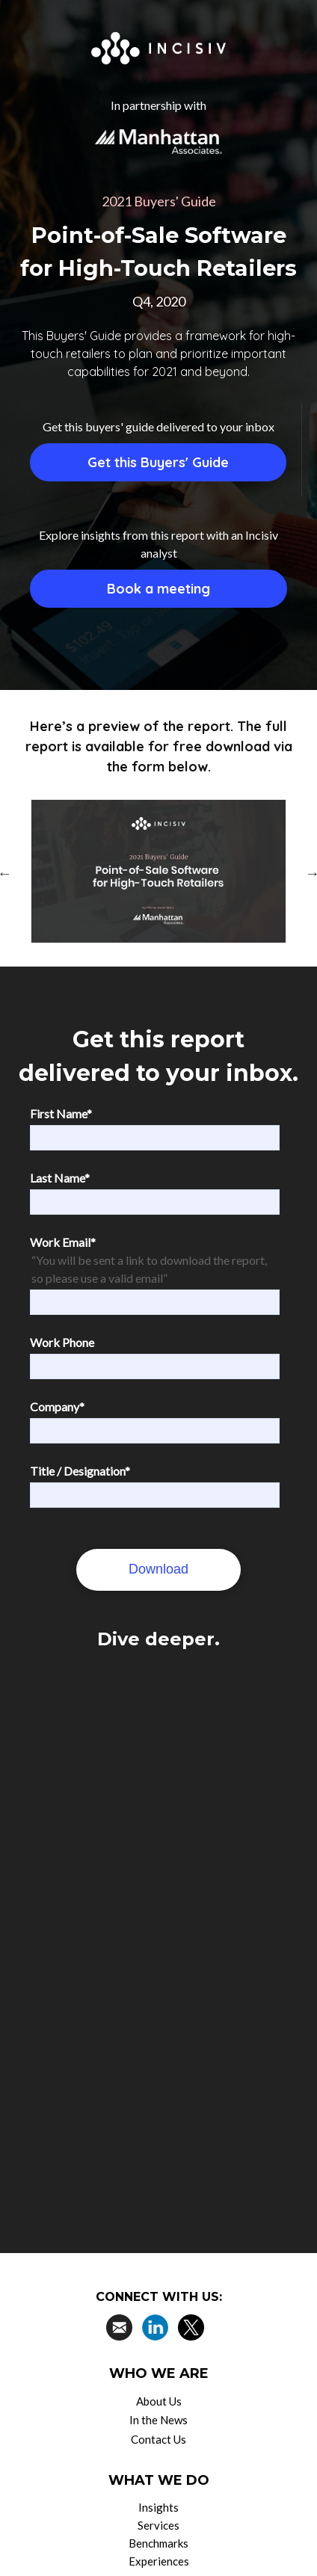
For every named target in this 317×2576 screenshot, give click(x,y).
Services (158, 2525)
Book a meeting (158, 588)
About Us (159, 2401)
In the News (158, 2419)
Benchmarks (158, 2543)
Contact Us (158, 2439)
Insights (158, 2507)
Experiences (159, 2561)
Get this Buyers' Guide (158, 462)
